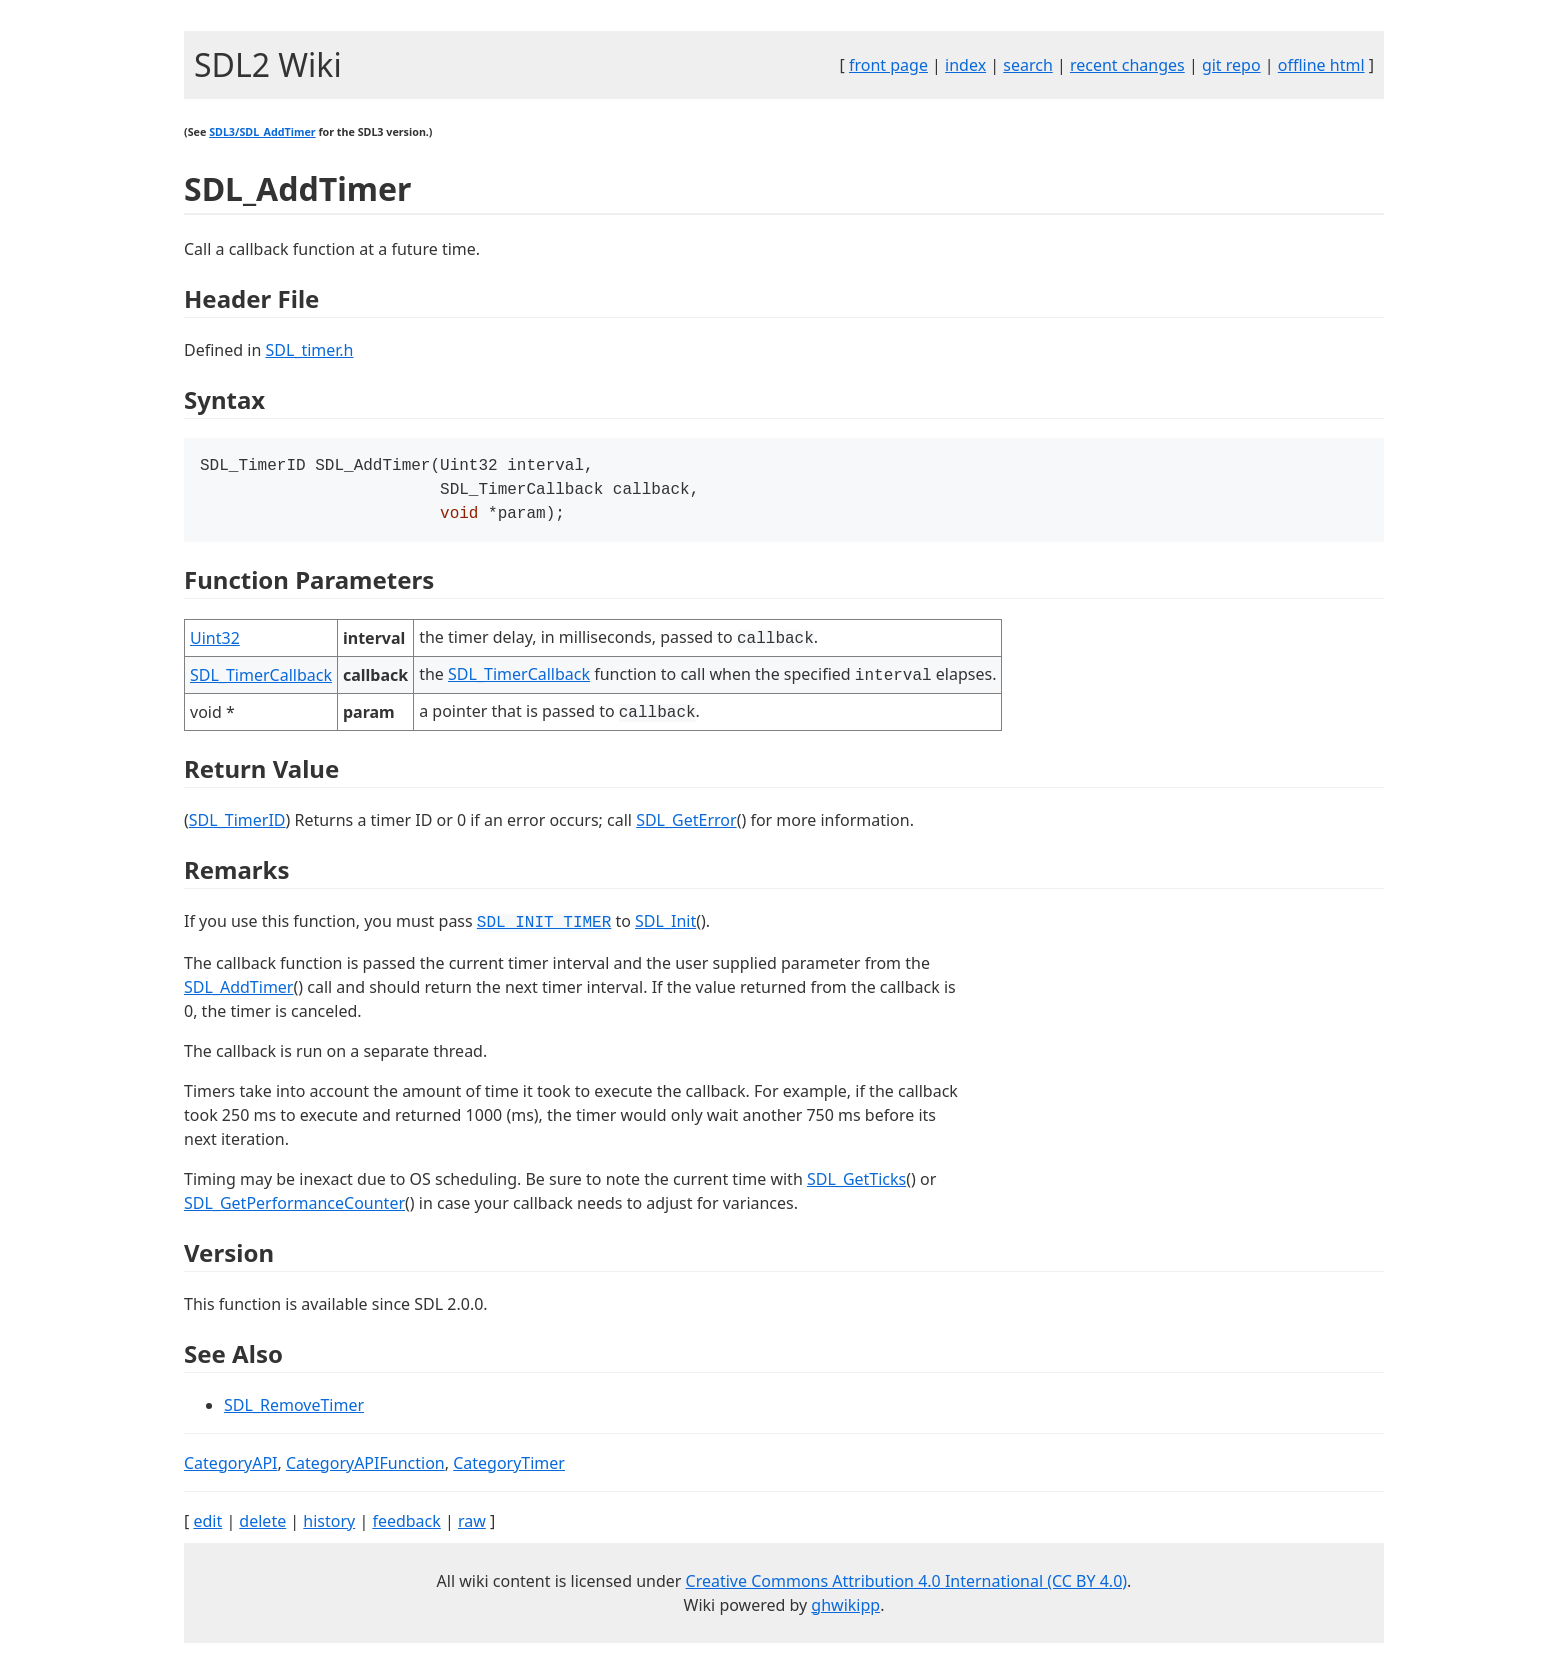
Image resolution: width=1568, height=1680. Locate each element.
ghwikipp (845, 1611)
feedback (406, 1527)
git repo (1231, 65)
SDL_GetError (686, 826)
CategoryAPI (231, 1469)
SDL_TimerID (237, 826)
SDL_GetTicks (856, 1185)
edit (207, 1527)
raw (472, 1527)
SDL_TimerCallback (261, 681)
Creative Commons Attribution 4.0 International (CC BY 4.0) (907, 1587)
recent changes (1127, 65)
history (329, 1527)
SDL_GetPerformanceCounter (294, 1209)
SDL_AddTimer (238, 993)
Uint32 (215, 644)
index (965, 65)
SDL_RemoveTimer (294, 1411)
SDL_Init (665, 927)
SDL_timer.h (309, 350)
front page (888, 65)
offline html (1321, 65)
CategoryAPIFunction (365, 1469)
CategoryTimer (509, 1469)
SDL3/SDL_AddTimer (262, 132)
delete (262, 1527)
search (1028, 65)
